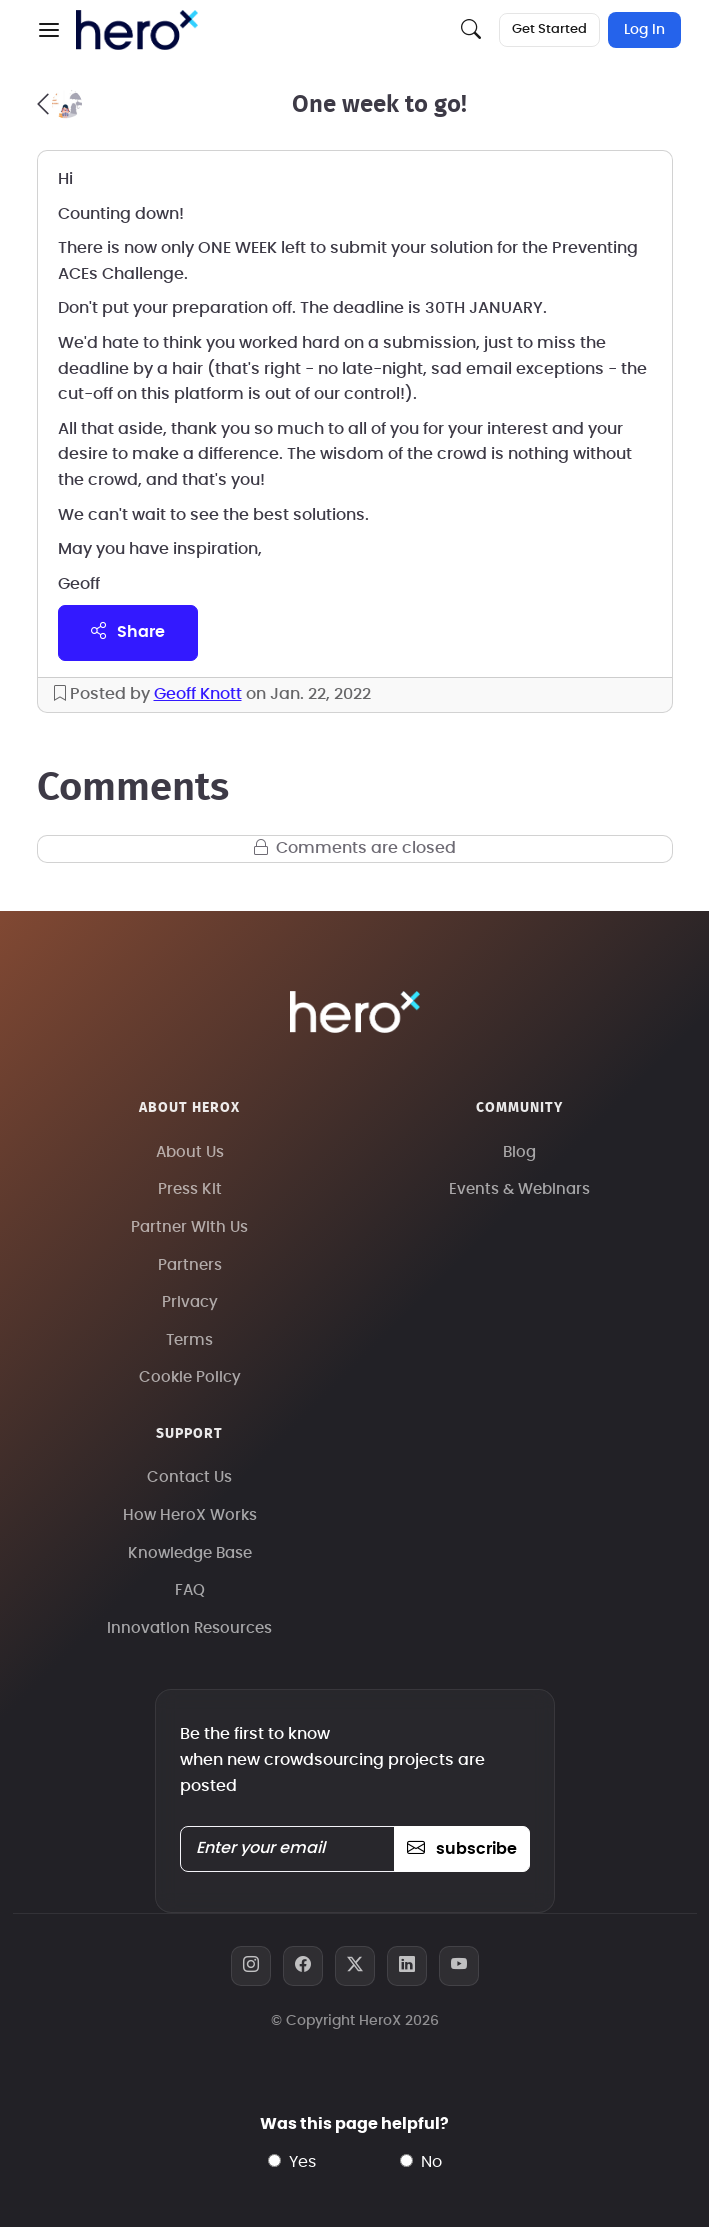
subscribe (461, 1849)
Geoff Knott (198, 694)
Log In (644, 30)
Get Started (549, 29)
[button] (49, 30)
